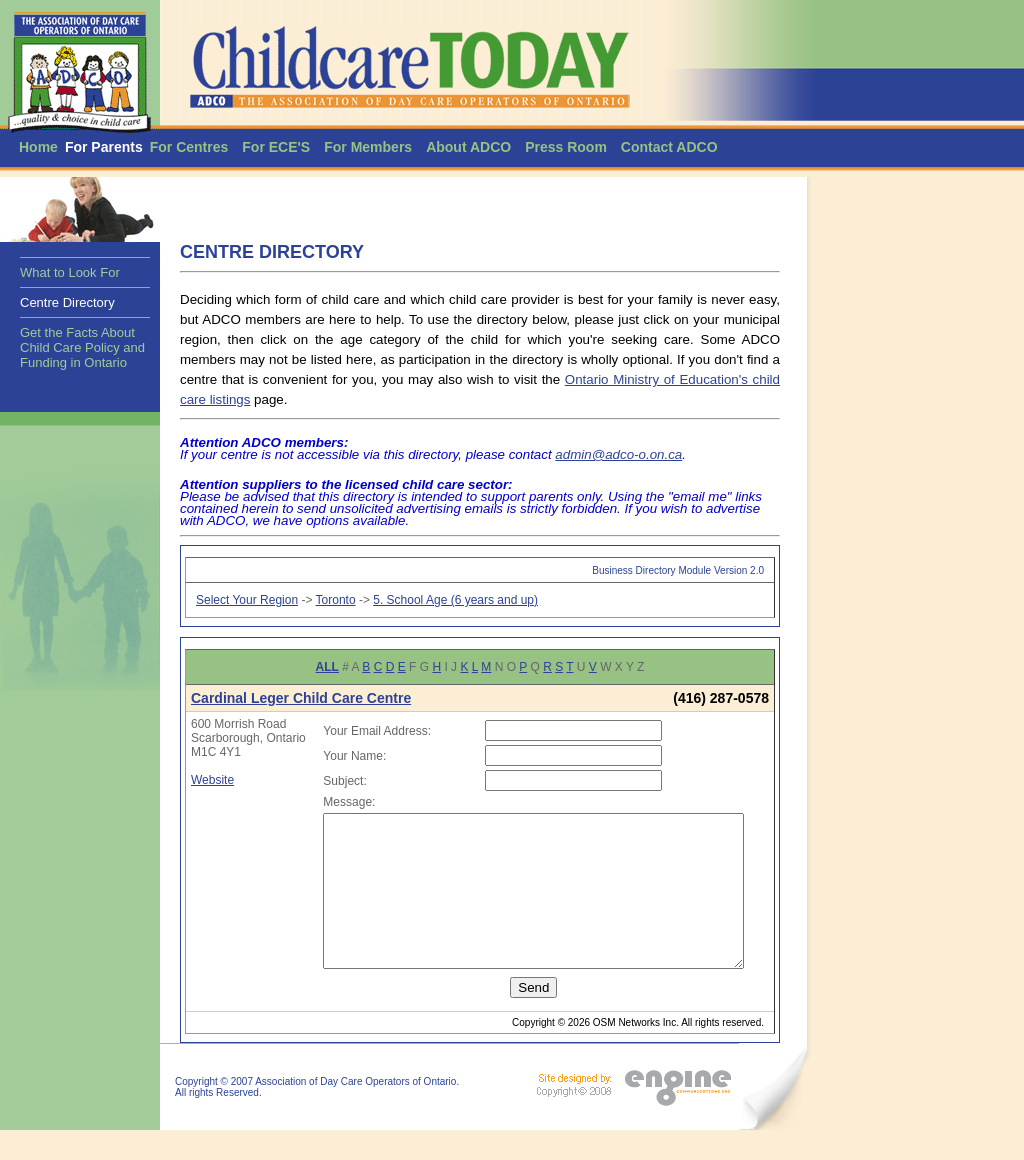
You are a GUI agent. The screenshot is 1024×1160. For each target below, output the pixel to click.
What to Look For (70, 272)
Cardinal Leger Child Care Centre (301, 698)
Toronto (336, 600)
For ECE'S (276, 147)
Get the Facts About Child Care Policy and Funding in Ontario (82, 347)
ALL (327, 667)
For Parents (104, 147)
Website (212, 808)
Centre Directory (67, 302)
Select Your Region (247, 600)
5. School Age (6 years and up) (455, 600)
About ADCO (468, 147)
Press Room (566, 147)
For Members (368, 147)
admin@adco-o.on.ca (618, 454)
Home (38, 147)
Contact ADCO (669, 147)
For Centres (189, 147)
